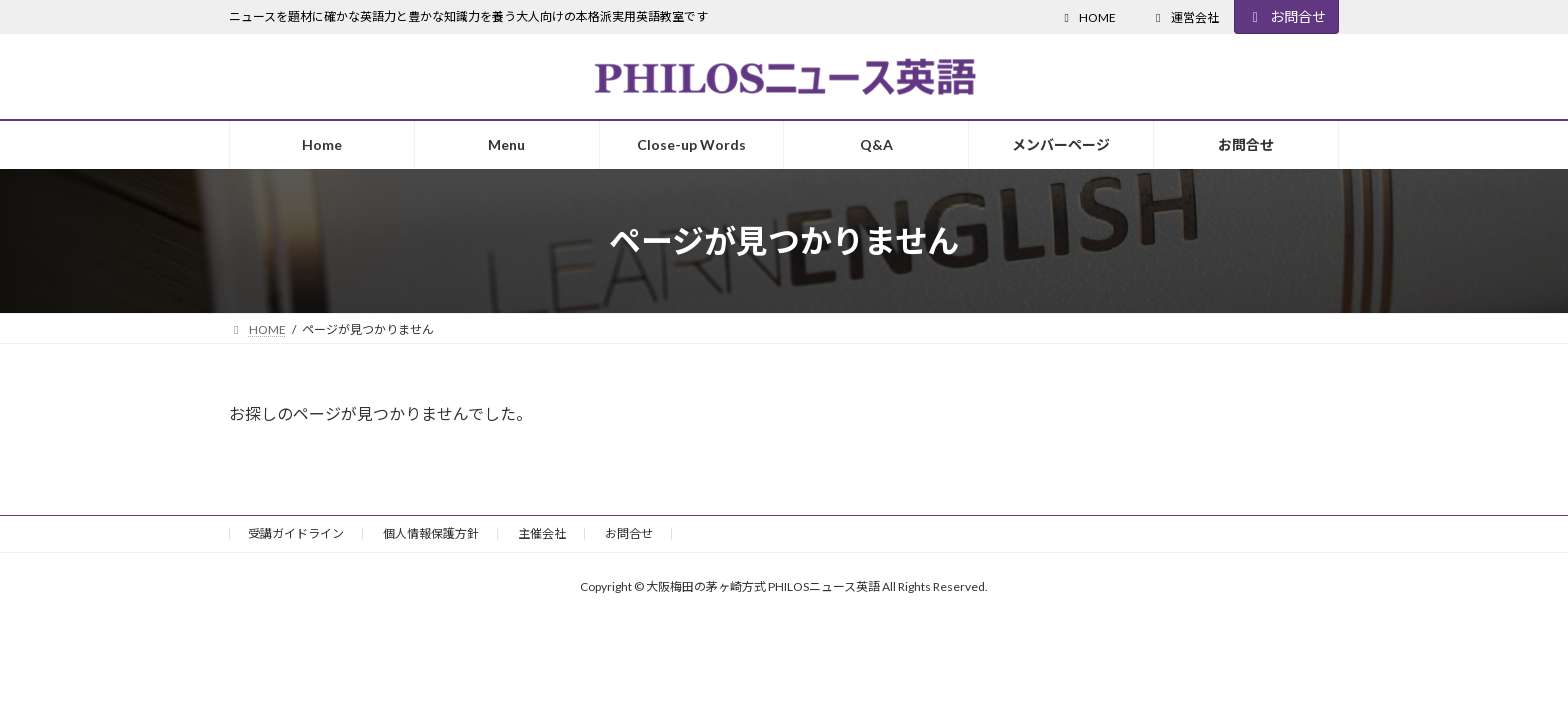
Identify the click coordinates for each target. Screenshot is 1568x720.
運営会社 (1185, 17)
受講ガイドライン (296, 533)
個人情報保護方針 (431, 533)
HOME (1087, 17)
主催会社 (542, 533)
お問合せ (1287, 16)
